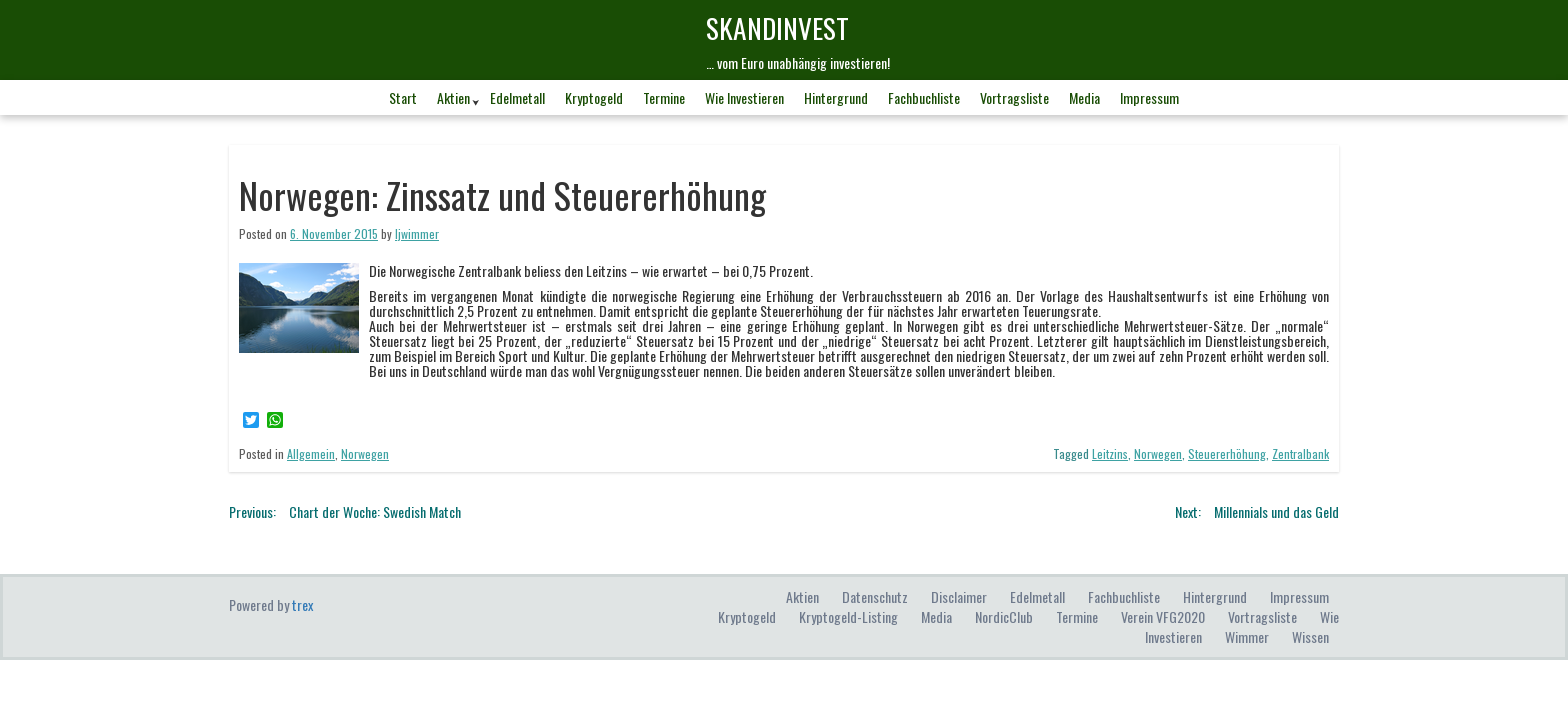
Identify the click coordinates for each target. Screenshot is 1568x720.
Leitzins (1110, 453)
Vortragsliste (1014, 97)
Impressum (1149, 97)
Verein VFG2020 (1163, 616)
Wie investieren (744, 97)
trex (302, 604)
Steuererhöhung (1227, 453)
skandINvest (777, 27)
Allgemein (311, 453)
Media (1084, 97)
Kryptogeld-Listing (848, 616)
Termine (664, 97)
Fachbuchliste (924, 97)
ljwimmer (417, 233)
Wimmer (1247, 636)
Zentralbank (1300, 453)
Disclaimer (959, 596)
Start (403, 97)
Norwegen (365, 453)
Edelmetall (517, 97)
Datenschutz (875, 596)
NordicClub (1004, 616)
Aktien (453, 97)
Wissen (1310, 636)
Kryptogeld (594, 97)
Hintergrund (836, 97)
